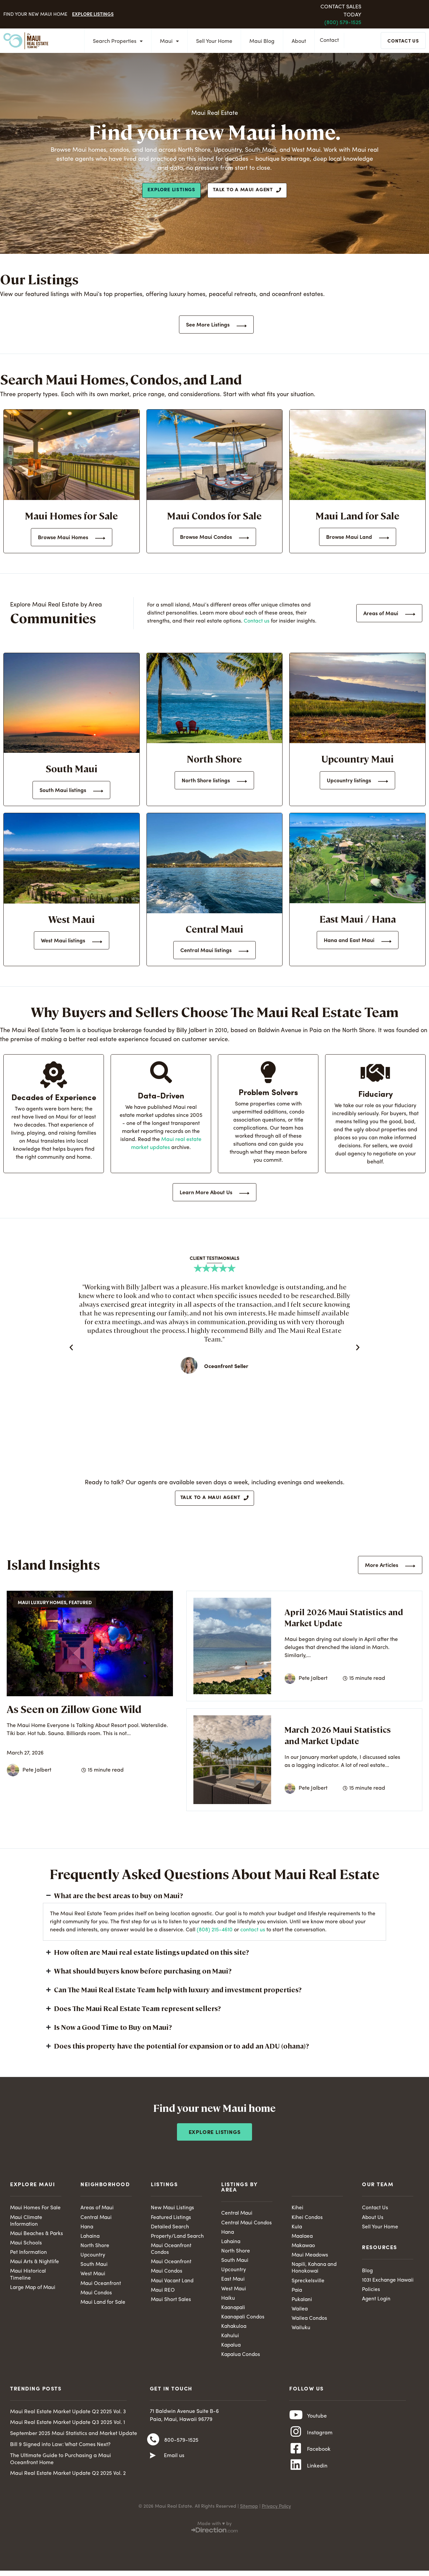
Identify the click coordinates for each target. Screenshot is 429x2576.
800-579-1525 (181, 2447)
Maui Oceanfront (101, 2287)
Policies (371, 2293)
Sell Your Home (212, 41)
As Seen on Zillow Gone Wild (74, 1710)
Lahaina (90, 2239)
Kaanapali (234, 2312)
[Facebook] (296, 2459)
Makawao (304, 2248)
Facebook (318, 2459)
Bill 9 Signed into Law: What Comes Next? (60, 2450)
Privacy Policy (276, 2515)
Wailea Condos (310, 2323)
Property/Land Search (178, 2239)
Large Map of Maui (34, 2291)
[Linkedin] (296, 2478)
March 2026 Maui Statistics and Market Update (338, 1737)
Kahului (230, 2341)
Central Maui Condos (247, 2225)
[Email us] (153, 2463)
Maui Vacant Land (173, 2284)
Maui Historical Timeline (28, 2279)
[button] (71, 1347)
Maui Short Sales (171, 2304)
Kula (297, 2229)
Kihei (297, 2210)
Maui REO (163, 2294)
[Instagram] (296, 2441)
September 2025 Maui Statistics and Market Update (73, 2439)
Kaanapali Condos (243, 2321)
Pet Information (29, 2256)
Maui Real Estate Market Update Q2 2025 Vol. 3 (68, 2417)
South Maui (94, 2268)
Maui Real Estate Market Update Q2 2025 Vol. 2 (68, 2479)
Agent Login (376, 2302)
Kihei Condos (307, 2220)
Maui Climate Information (26, 2223)
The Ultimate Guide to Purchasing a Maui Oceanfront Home (60, 2465)
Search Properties (116, 41)
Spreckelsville (308, 2284)
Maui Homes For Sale (36, 2210)
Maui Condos (96, 2297)
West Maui (93, 2278)
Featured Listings (171, 2220)
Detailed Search (170, 2229)
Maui (167, 41)
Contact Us (375, 2210)
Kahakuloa (234, 2331)
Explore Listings (93, 13)
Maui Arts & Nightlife (35, 2265)
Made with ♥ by (214, 2532)
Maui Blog (259, 41)
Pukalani (302, 2304)
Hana (87, 2229)
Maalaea (303, 2239)
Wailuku (301, 2333)
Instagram (319, 2441)
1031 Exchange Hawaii (389, 2283)
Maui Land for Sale (103, 2306)
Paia (297, 2294)
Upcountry (93, 2258)
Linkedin (317, 2478)
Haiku (228, 2302)
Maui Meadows (311, 2258)
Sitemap (249, 2515)
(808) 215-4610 (215, 1932)
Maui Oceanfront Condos (172, 2252)
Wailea (300, 2313)
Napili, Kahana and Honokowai (315, 2272)
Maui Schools (26, 2246)
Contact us (256, 621)
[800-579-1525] (153, 2447)
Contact (331, 41)
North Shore (94, 2248)
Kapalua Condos (241, 2360)
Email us (174, 2463)
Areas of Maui (97, 2210)
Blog (367, 2273)
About (297, 41)
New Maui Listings (173, 2210)
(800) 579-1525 (342, 22)
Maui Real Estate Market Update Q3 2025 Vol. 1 (67, 2428)
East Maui (233, 2283)
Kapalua (231, 2350)
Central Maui (96, 2220)
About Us (373, 2220)
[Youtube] (296, 2423)
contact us (252, 1932)
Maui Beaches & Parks (37, 2236)
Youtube (317, 2423)
